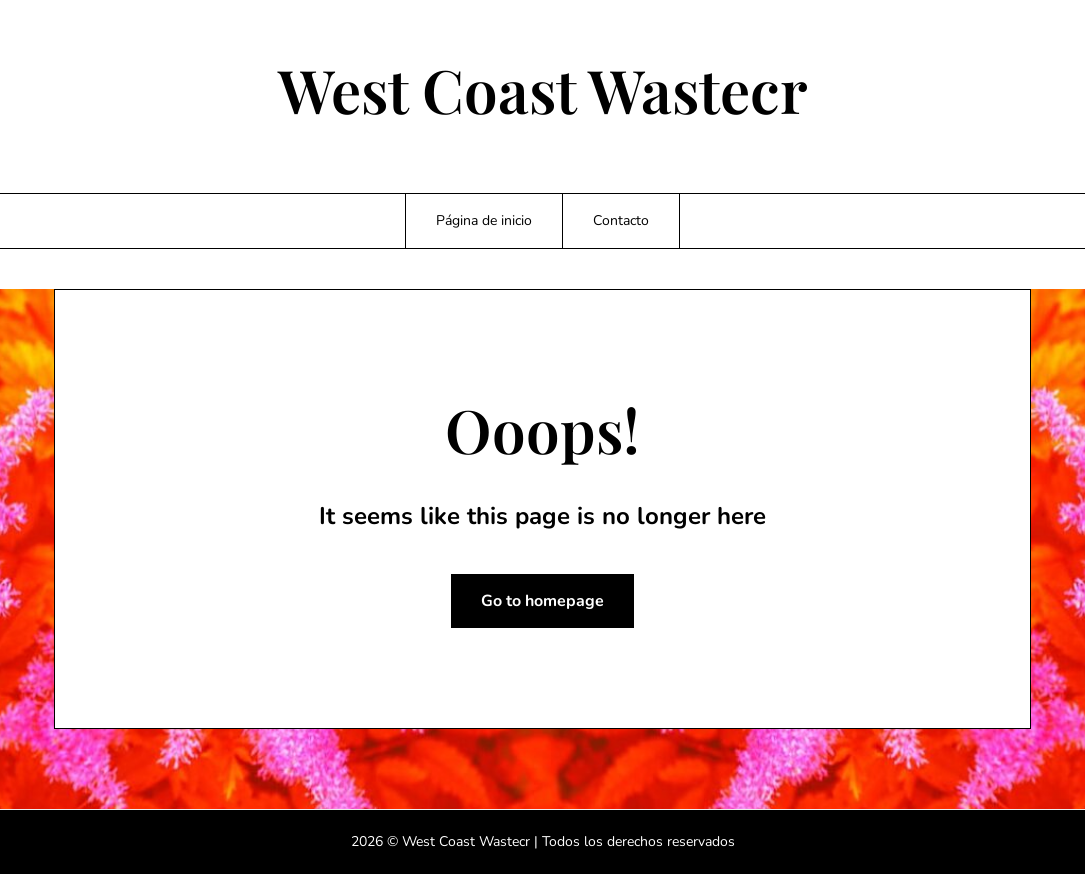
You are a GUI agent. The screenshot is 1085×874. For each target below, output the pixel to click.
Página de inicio (484, 220)
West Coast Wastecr (543, 89)
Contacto (621, 220)
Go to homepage (542, 601)
